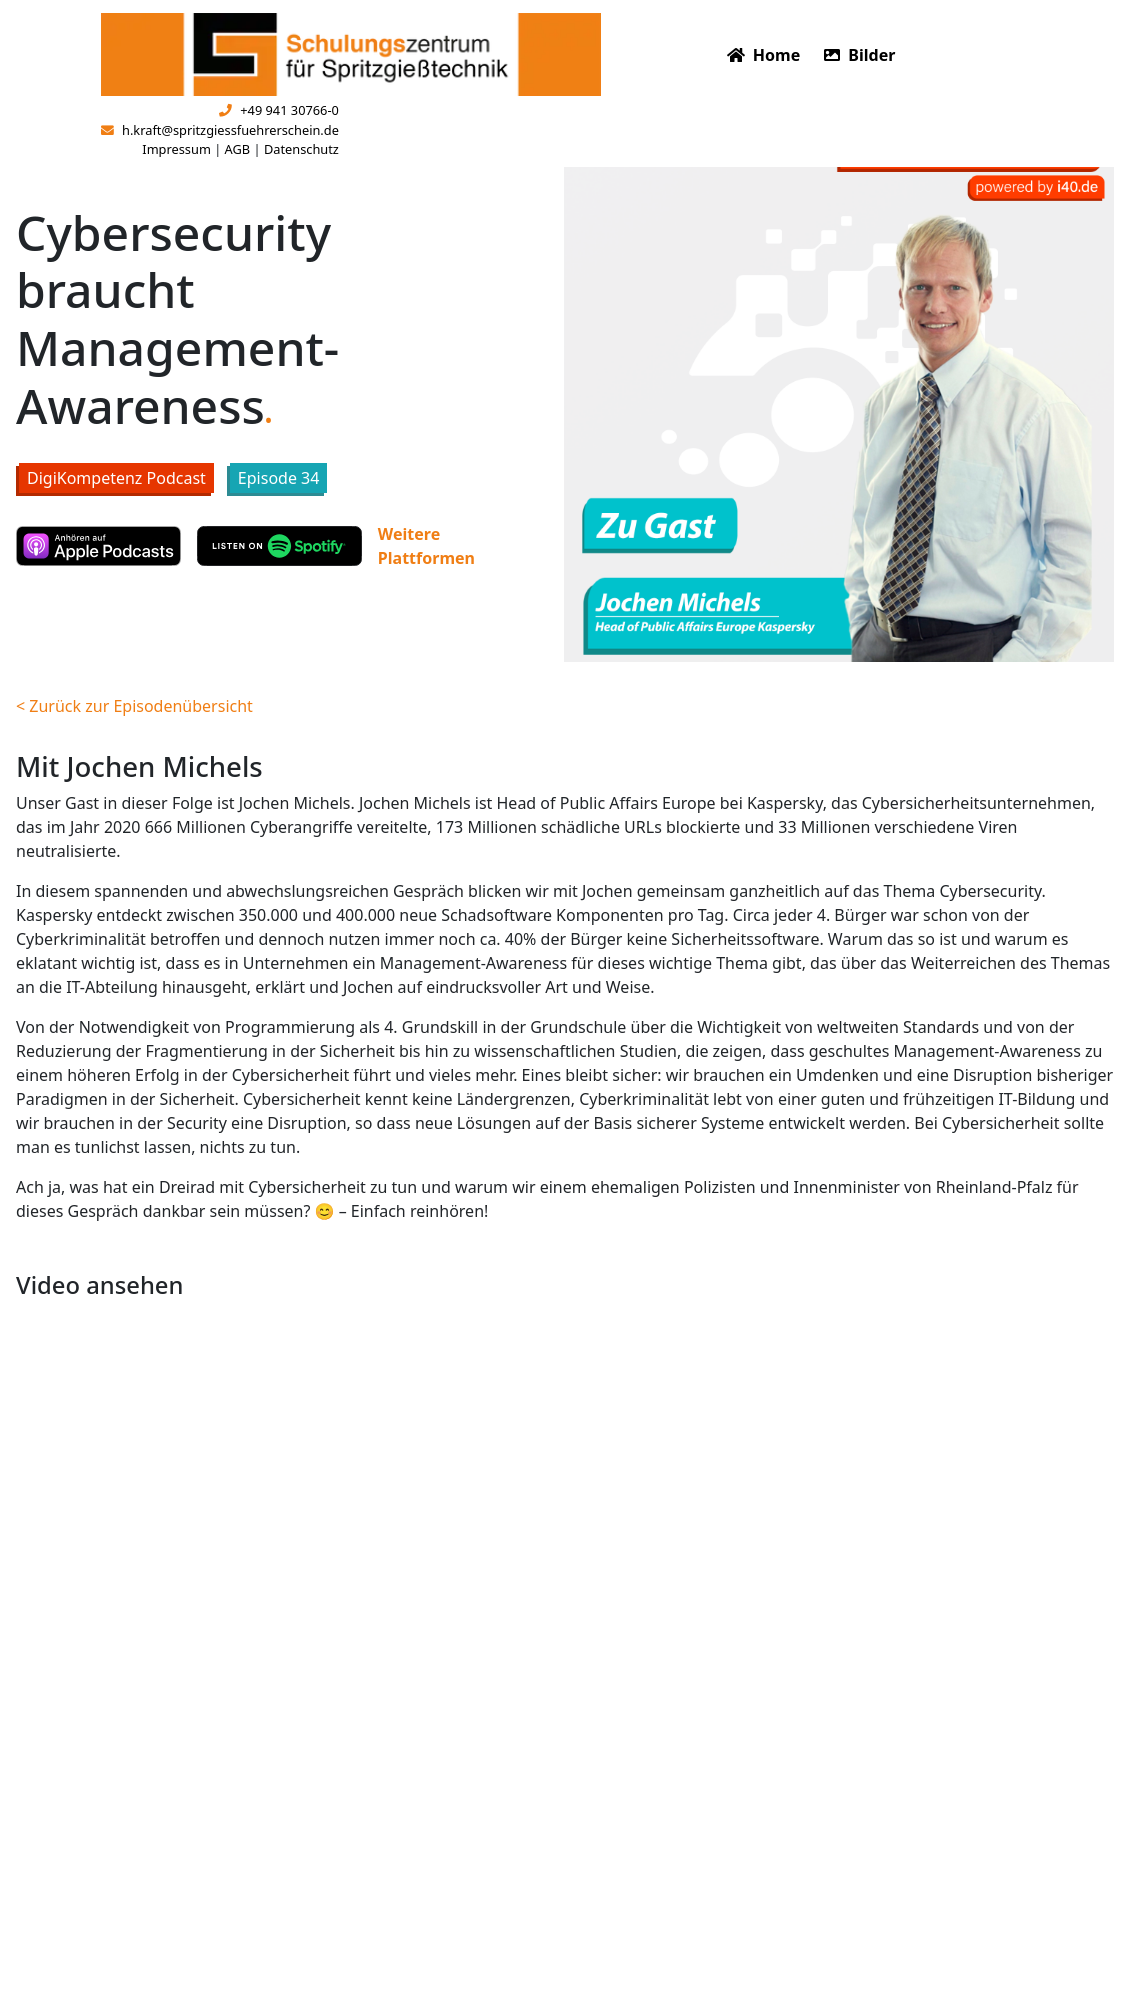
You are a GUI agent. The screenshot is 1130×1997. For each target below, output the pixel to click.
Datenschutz (301, 149)
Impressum (176, 149)
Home (764, 55)
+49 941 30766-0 (279, 110)
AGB (238, 149)
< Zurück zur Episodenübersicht (134, 706)
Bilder (859, 55)
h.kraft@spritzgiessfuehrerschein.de (220, 130)
